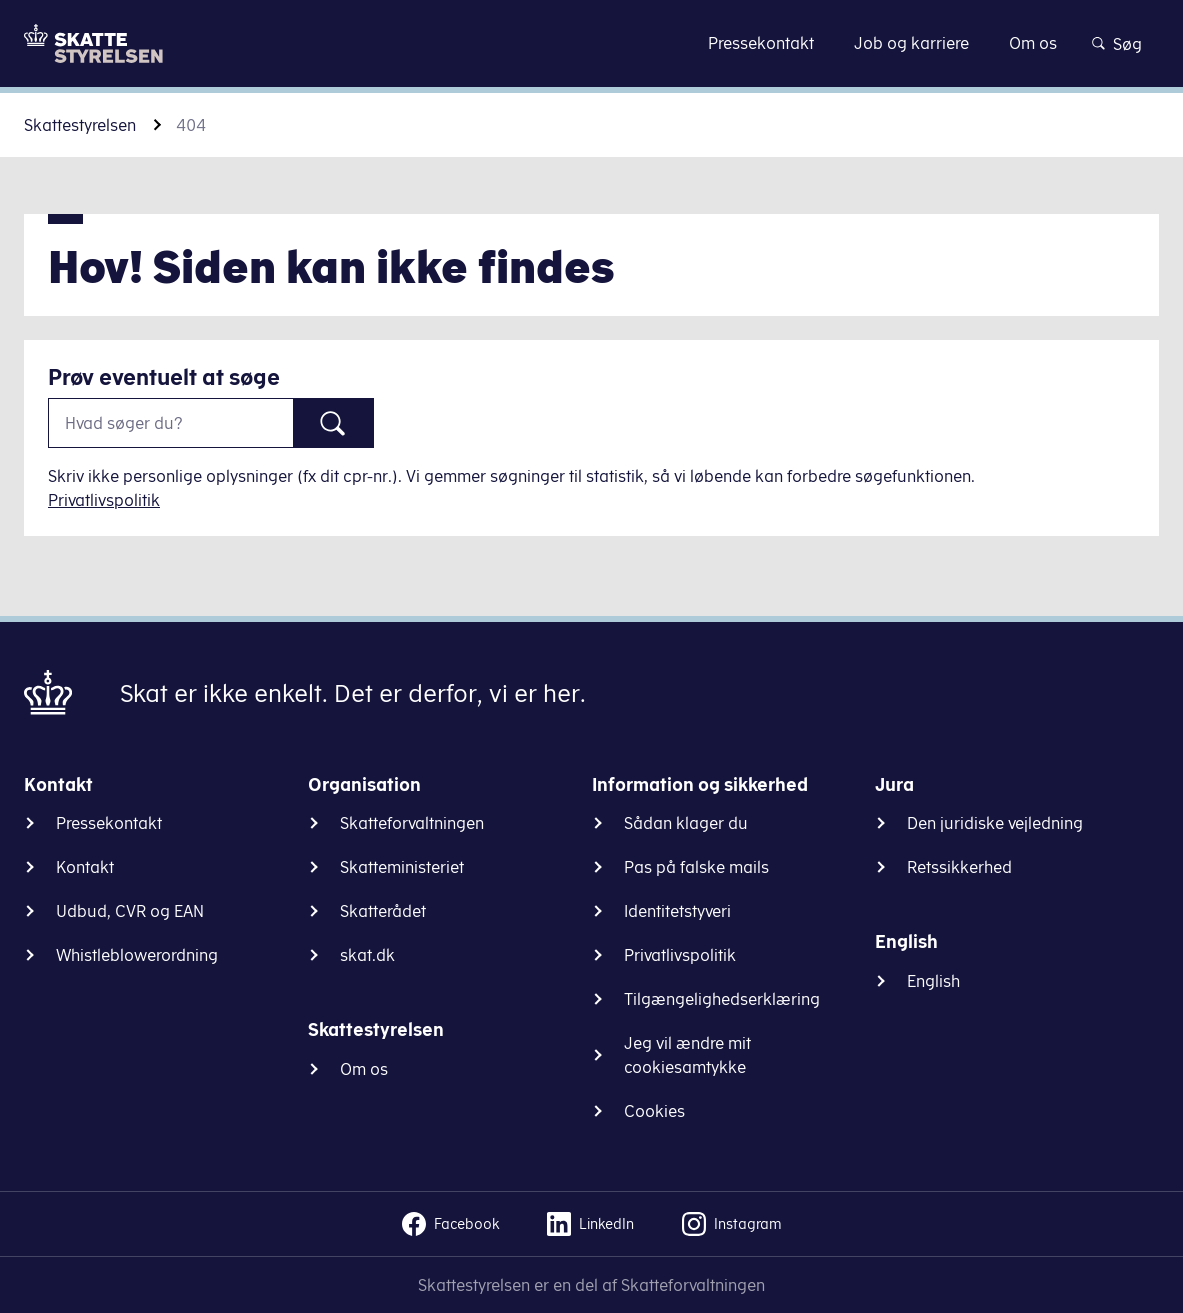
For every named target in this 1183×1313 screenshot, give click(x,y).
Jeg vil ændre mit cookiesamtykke (687, 1055)
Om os (364, 1069)
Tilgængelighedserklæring (722, 999)
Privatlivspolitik (104, 500)
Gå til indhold (591, 42)
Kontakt (85, 867)
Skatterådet (383, 911)
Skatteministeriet (402, 867)
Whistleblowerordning (137, 955)
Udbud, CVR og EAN (130, 911)
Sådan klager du (686, 823)
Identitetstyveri (677, 911)
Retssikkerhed (959, 867)
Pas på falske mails (696, 867)
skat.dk (367, 955)
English (933, 981)
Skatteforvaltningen (412, 823)
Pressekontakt (109, 823)
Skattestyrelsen (80, 125)
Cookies (654, 1111)
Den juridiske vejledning (995, 823)
